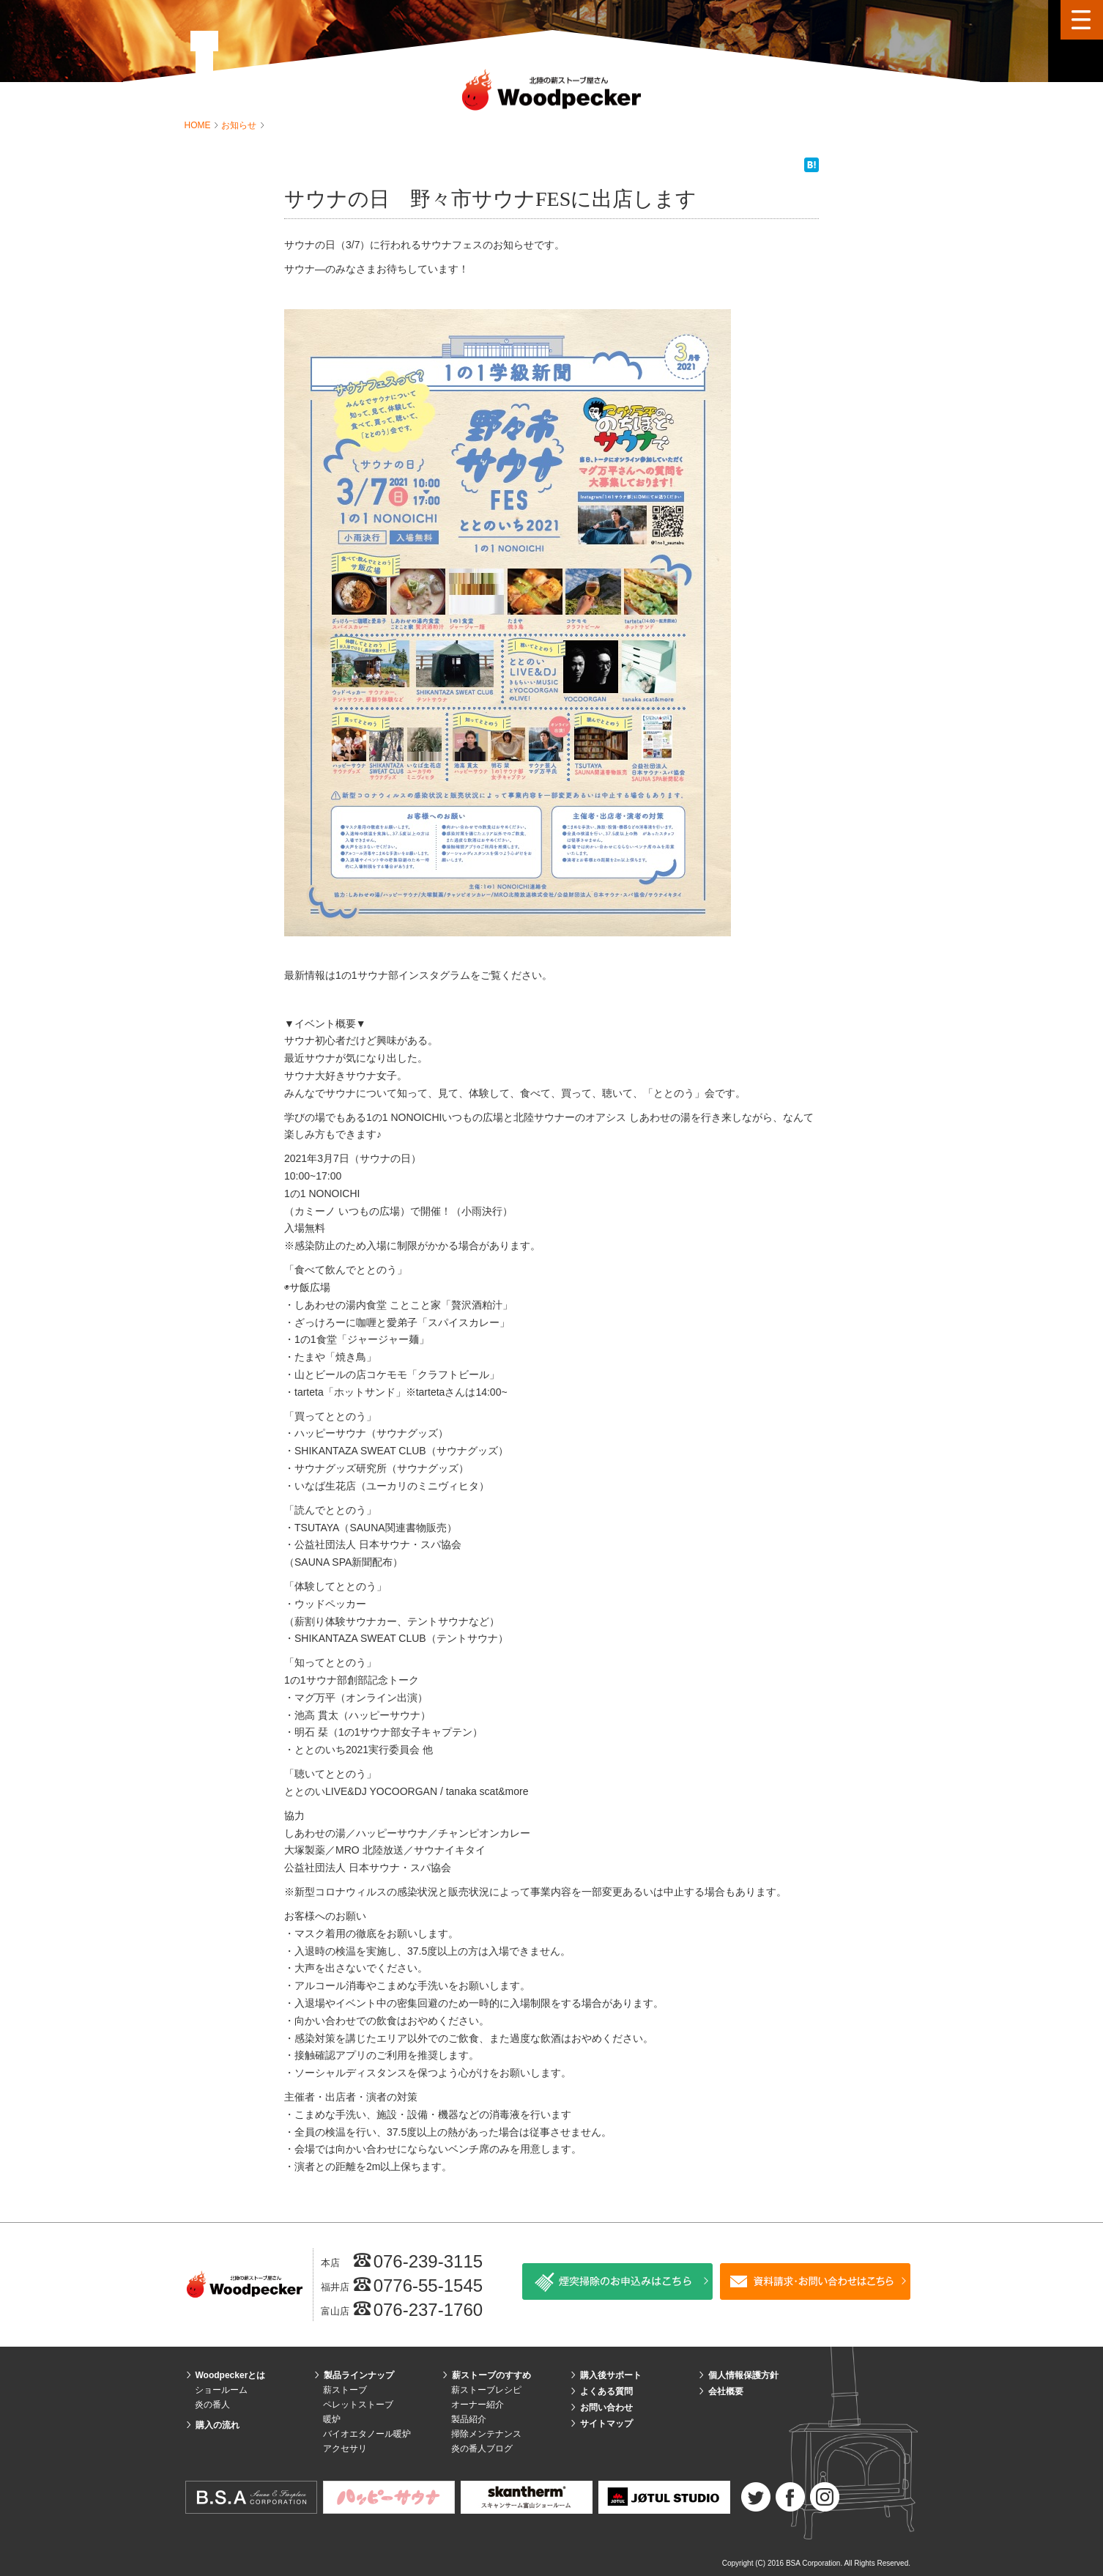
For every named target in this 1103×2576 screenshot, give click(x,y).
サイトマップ (606, 2423)
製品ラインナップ (359, 2375)
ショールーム (221, 2390)
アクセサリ (345, 2448)
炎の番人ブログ (482, 2448)
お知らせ (240, 125)
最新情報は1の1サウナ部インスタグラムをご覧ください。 (418, 975)
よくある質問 (606, 2391)
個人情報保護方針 (743, 2375)
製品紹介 (468, 2419)
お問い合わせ (606, 2407)
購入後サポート (611, 2375)
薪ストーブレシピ (486, 2390)
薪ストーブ (345, 2390)
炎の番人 (212, 2404)
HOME (199, 125)
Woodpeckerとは (231, 2375)
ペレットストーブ (358, 2404)
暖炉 (332, 2419)
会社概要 (725, 2391)
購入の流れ (217, 2425)
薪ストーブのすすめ (491, 2375)
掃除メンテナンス (486, 2434)
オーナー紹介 (477, 2404)
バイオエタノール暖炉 (367, 2434)
